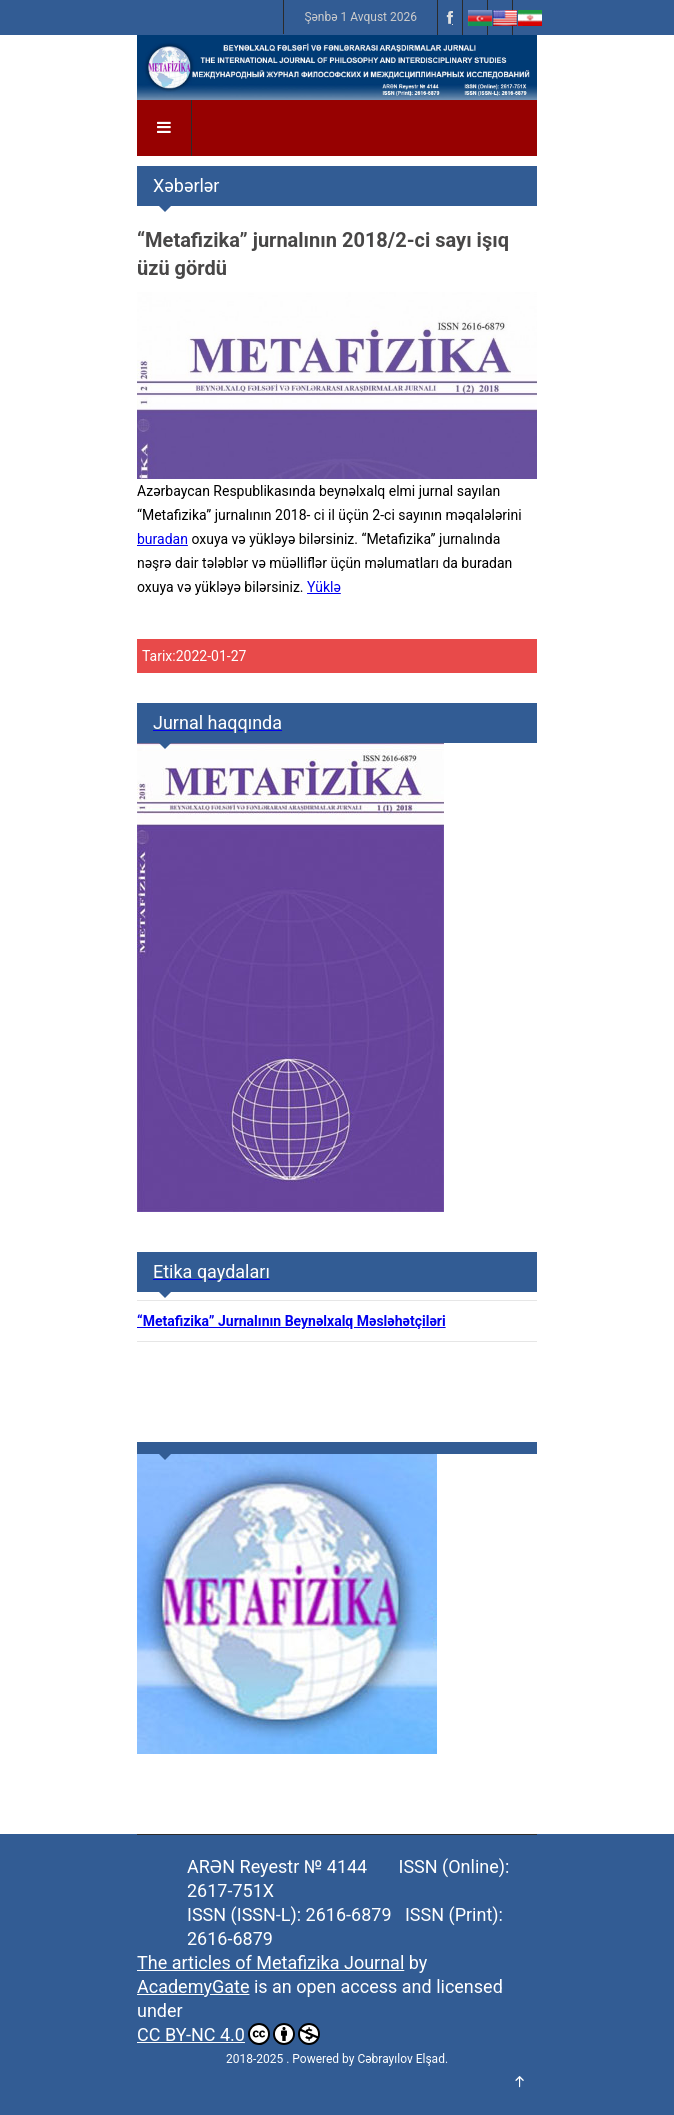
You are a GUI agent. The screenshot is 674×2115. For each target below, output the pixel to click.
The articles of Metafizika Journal (270, 1962)
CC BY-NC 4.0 (228, 2034)
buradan (162, 539)
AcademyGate (193, 1986)
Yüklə (324, 587)
